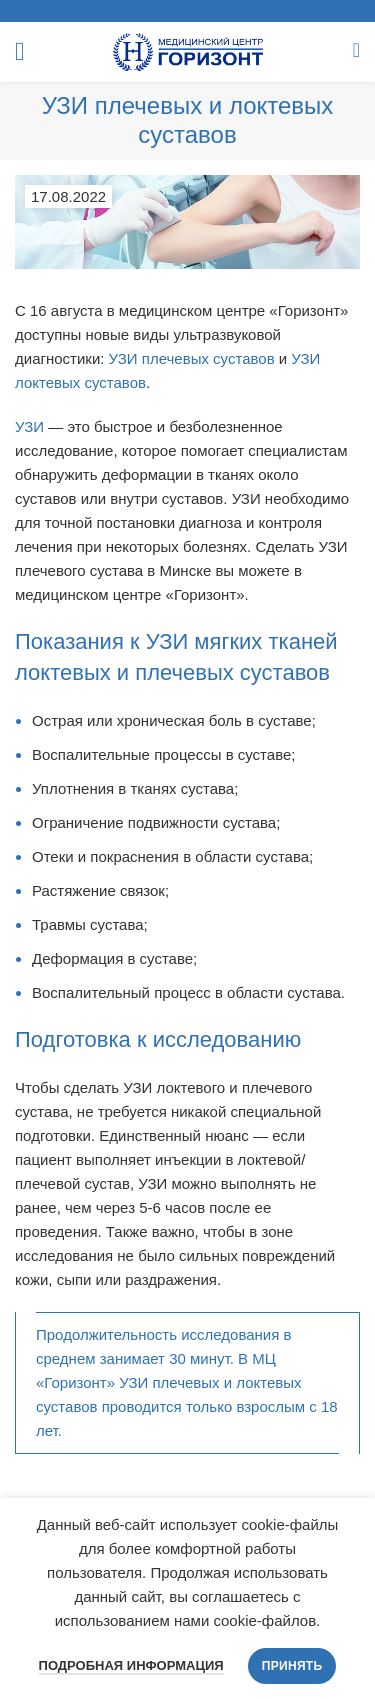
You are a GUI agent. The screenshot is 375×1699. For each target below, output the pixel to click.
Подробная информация (131, 1665)
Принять (292, 1666)
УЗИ (29, 426)
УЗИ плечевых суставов (192, 358)
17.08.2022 (68, 196)
